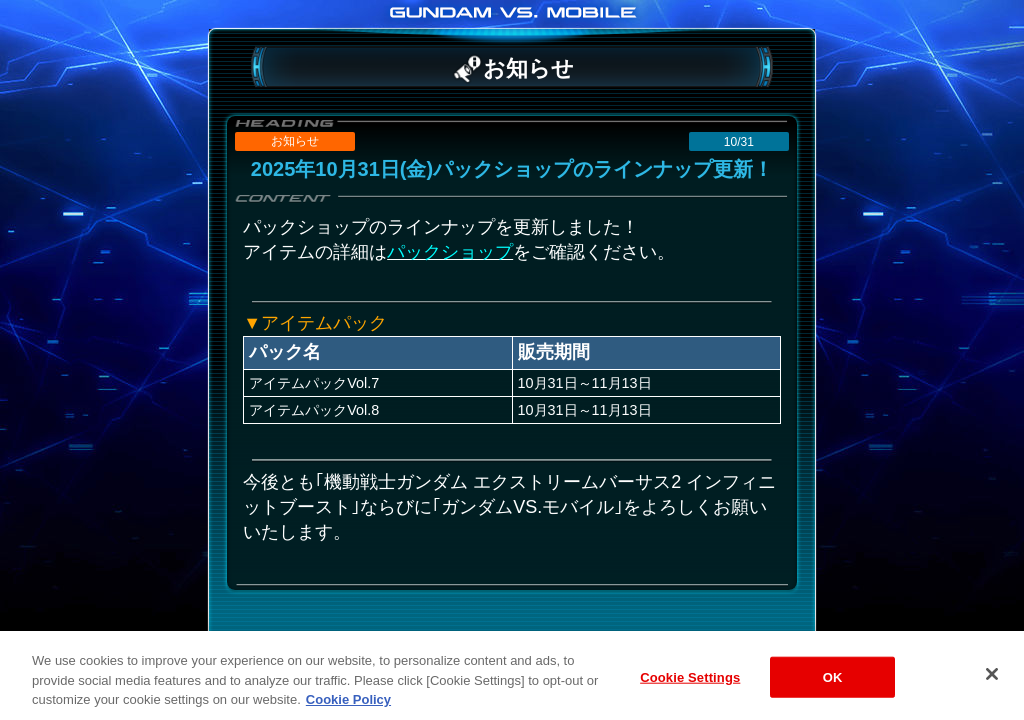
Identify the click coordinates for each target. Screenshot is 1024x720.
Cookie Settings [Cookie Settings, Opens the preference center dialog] (690, 686)
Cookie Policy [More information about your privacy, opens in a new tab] (348, 709)
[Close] (992, 683)
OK (833, 686)
